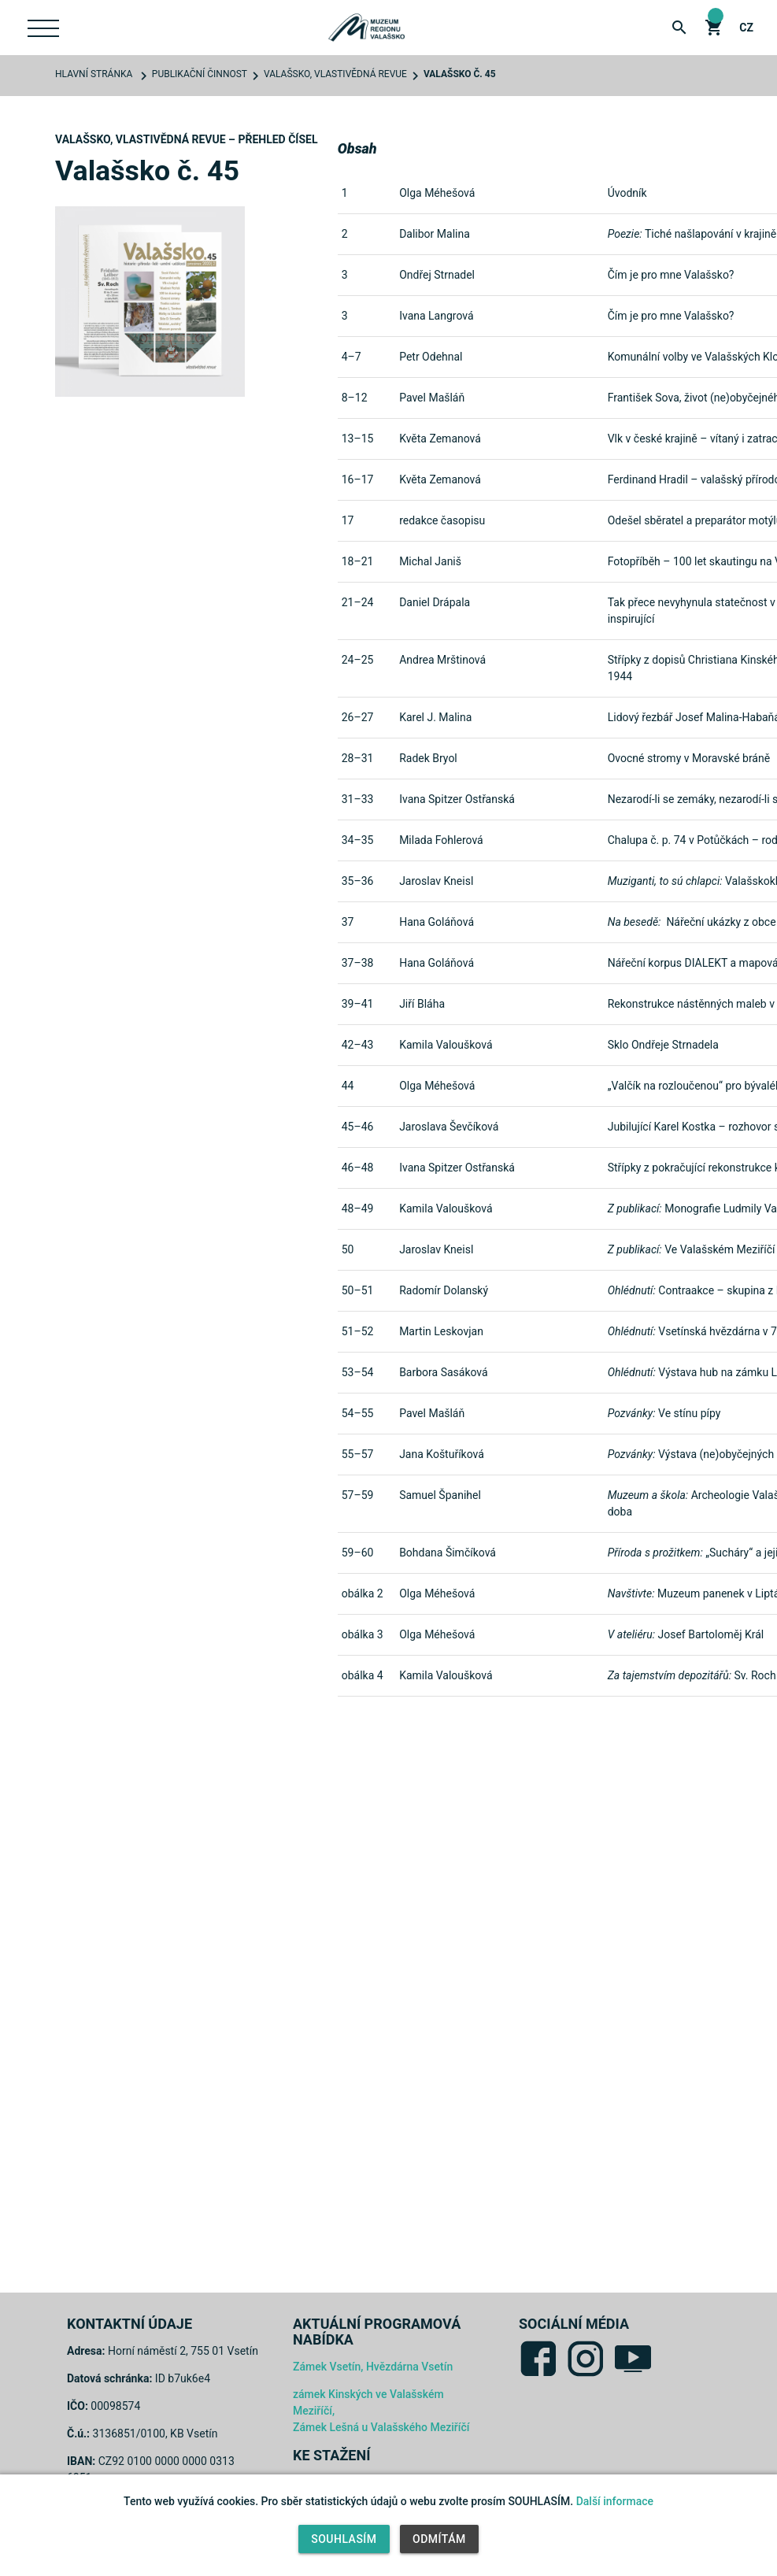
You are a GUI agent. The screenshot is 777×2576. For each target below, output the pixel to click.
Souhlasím (343, 2539)
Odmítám (439, 2539)
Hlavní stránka (93, 74)
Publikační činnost (199, 74)
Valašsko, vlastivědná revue (335, 74)
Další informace (614, 2501)
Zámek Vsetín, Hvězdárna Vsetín (373, 2366)
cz (746, 27)
